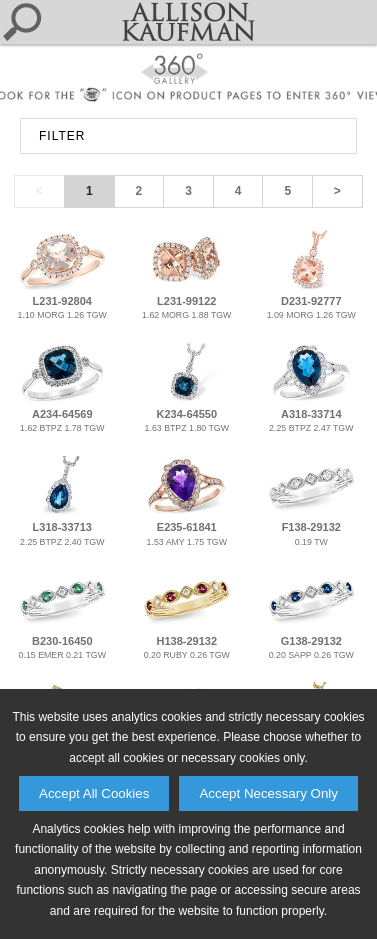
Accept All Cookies (94, 793)
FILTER (62, 136)
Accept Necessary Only (268, 793)
